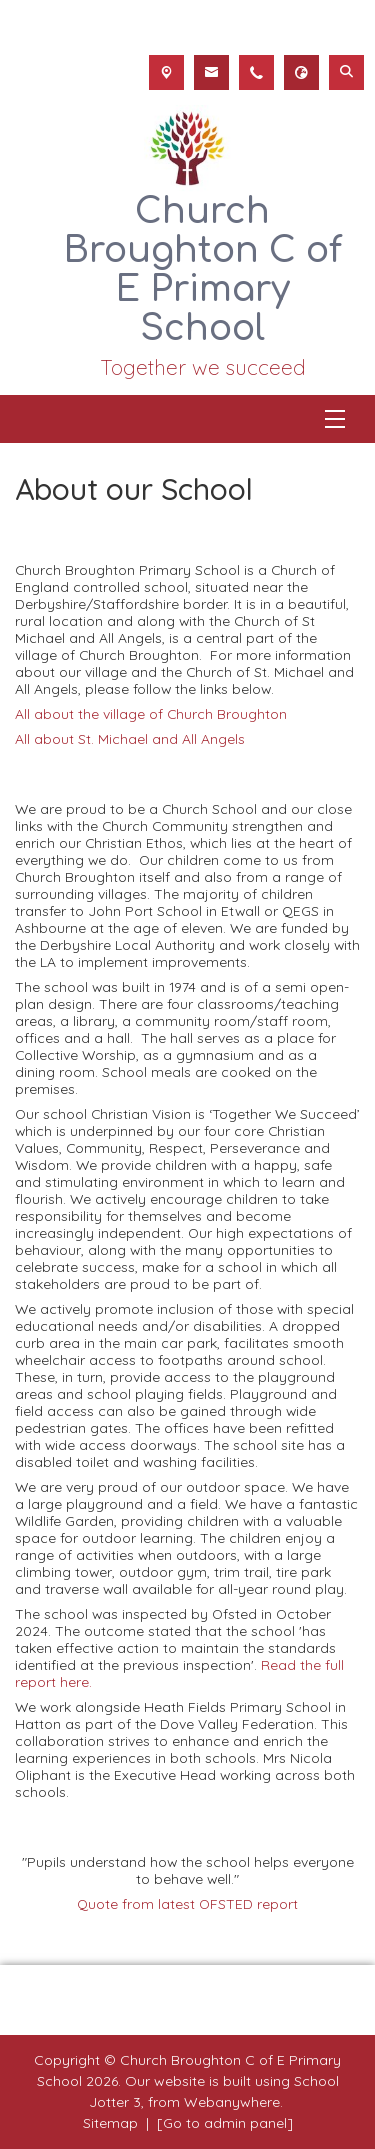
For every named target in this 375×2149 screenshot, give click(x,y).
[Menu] (335, 419)
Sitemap (110, 2123)
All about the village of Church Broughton (151, 713)
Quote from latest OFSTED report (187, 1903)
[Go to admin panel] (225, 2123)
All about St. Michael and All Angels (130, 738)
